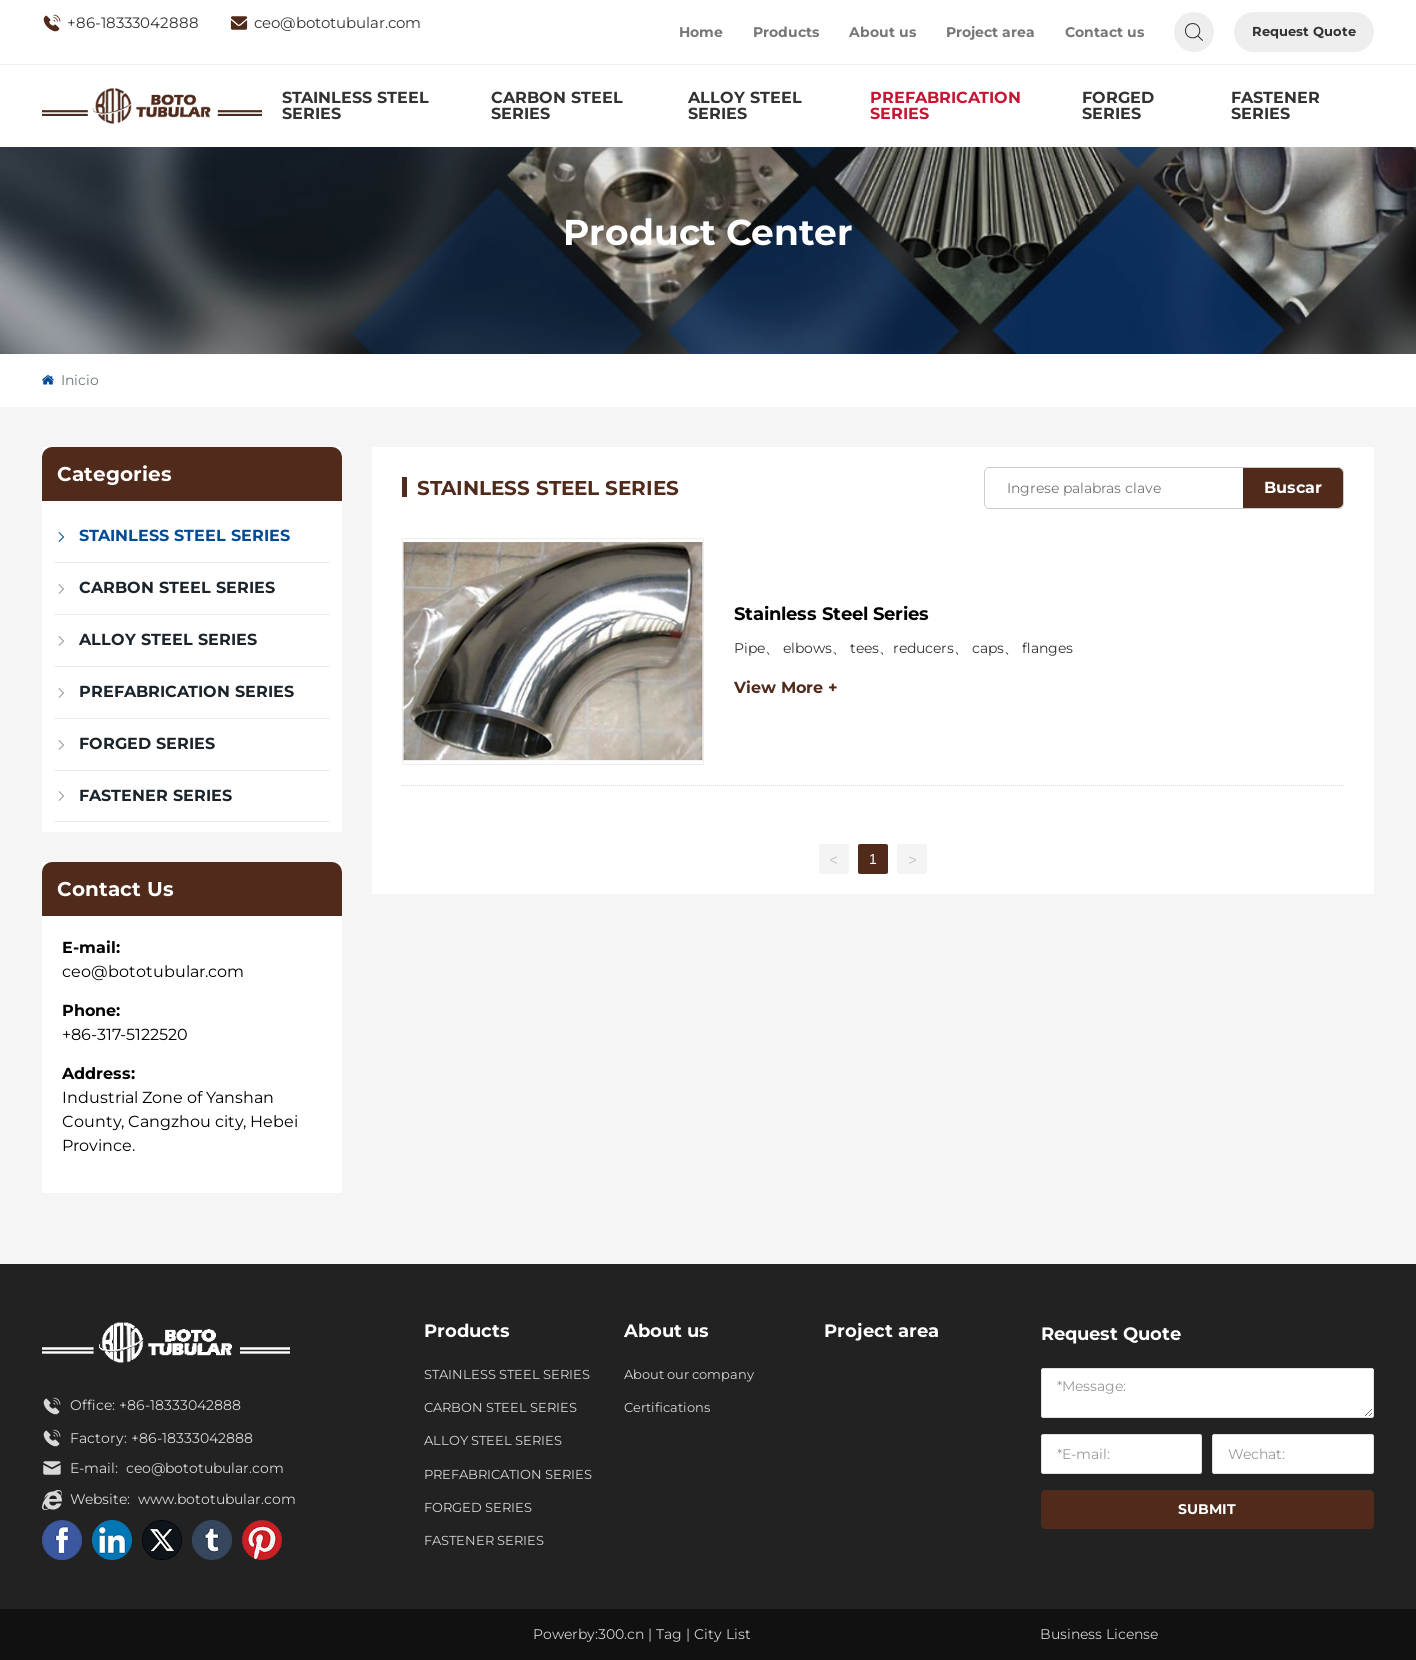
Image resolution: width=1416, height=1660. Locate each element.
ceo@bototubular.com (325, 23)
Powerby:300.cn (588, 1634)
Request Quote (1304, 31)
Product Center (708, 232)
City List (722, 1634)
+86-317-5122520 (125, 1034)
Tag (669, 1634)
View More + (786, 687)
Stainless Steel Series (831, 614)
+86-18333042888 (120, 23)
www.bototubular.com (217, 1499)
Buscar (1293, 487)
